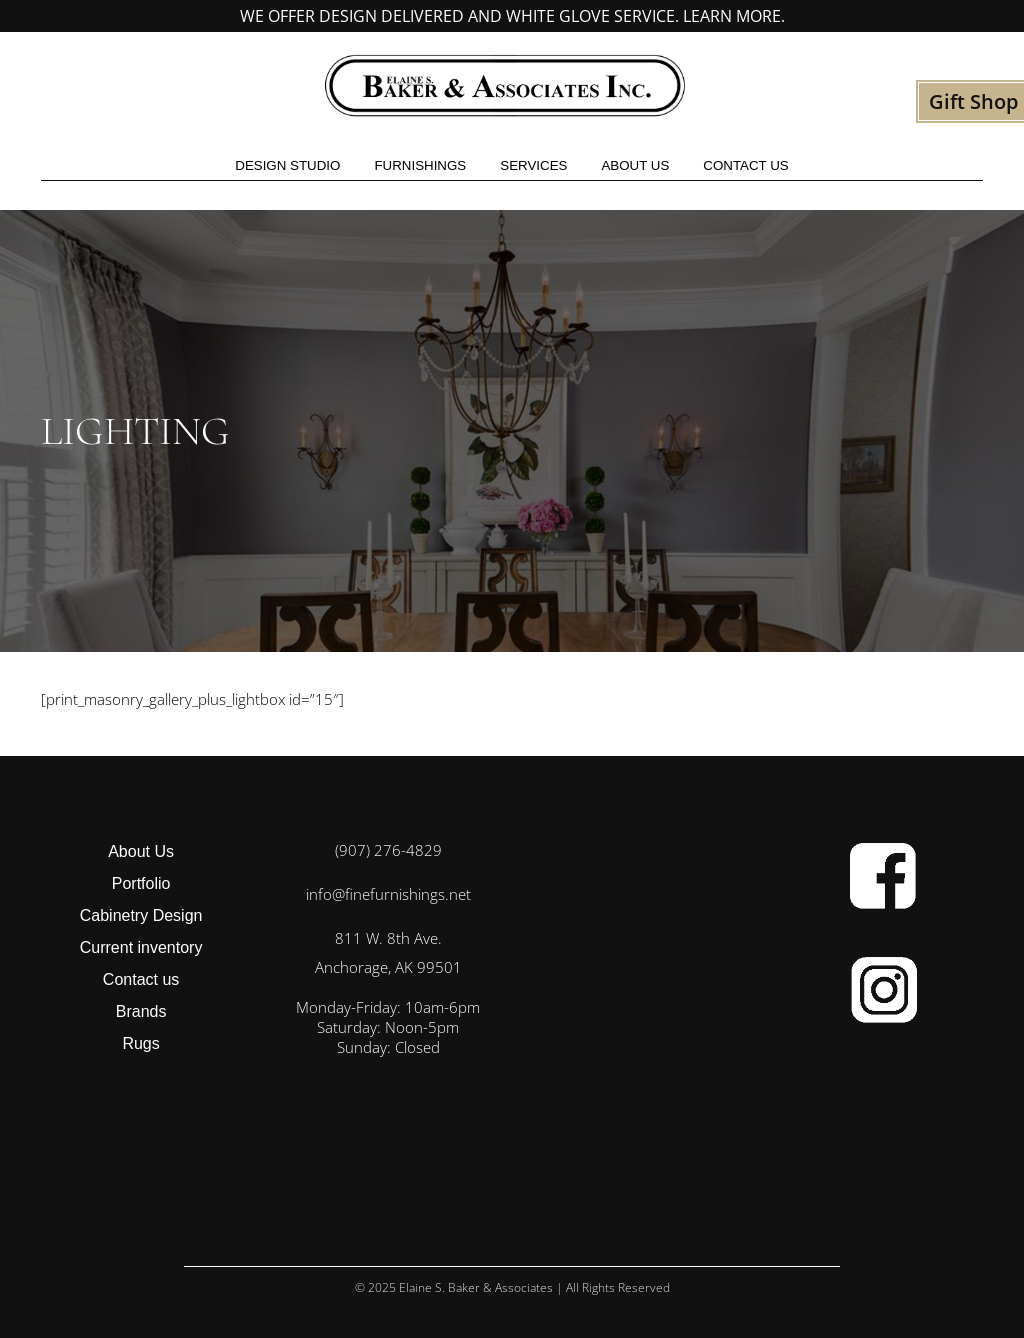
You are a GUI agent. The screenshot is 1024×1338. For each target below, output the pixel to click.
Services (533, 165)
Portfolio (141, 883)
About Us (635, 165)
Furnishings (420, 165)
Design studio (287, 165)
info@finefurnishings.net (388, 894)
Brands (141, 1011)
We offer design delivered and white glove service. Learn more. (512, 16)
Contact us (745, 165)
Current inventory (141, 947)
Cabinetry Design (141, 915)
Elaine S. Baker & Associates (476, 1287)
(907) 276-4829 (388, 850)
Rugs (140, 1043)
